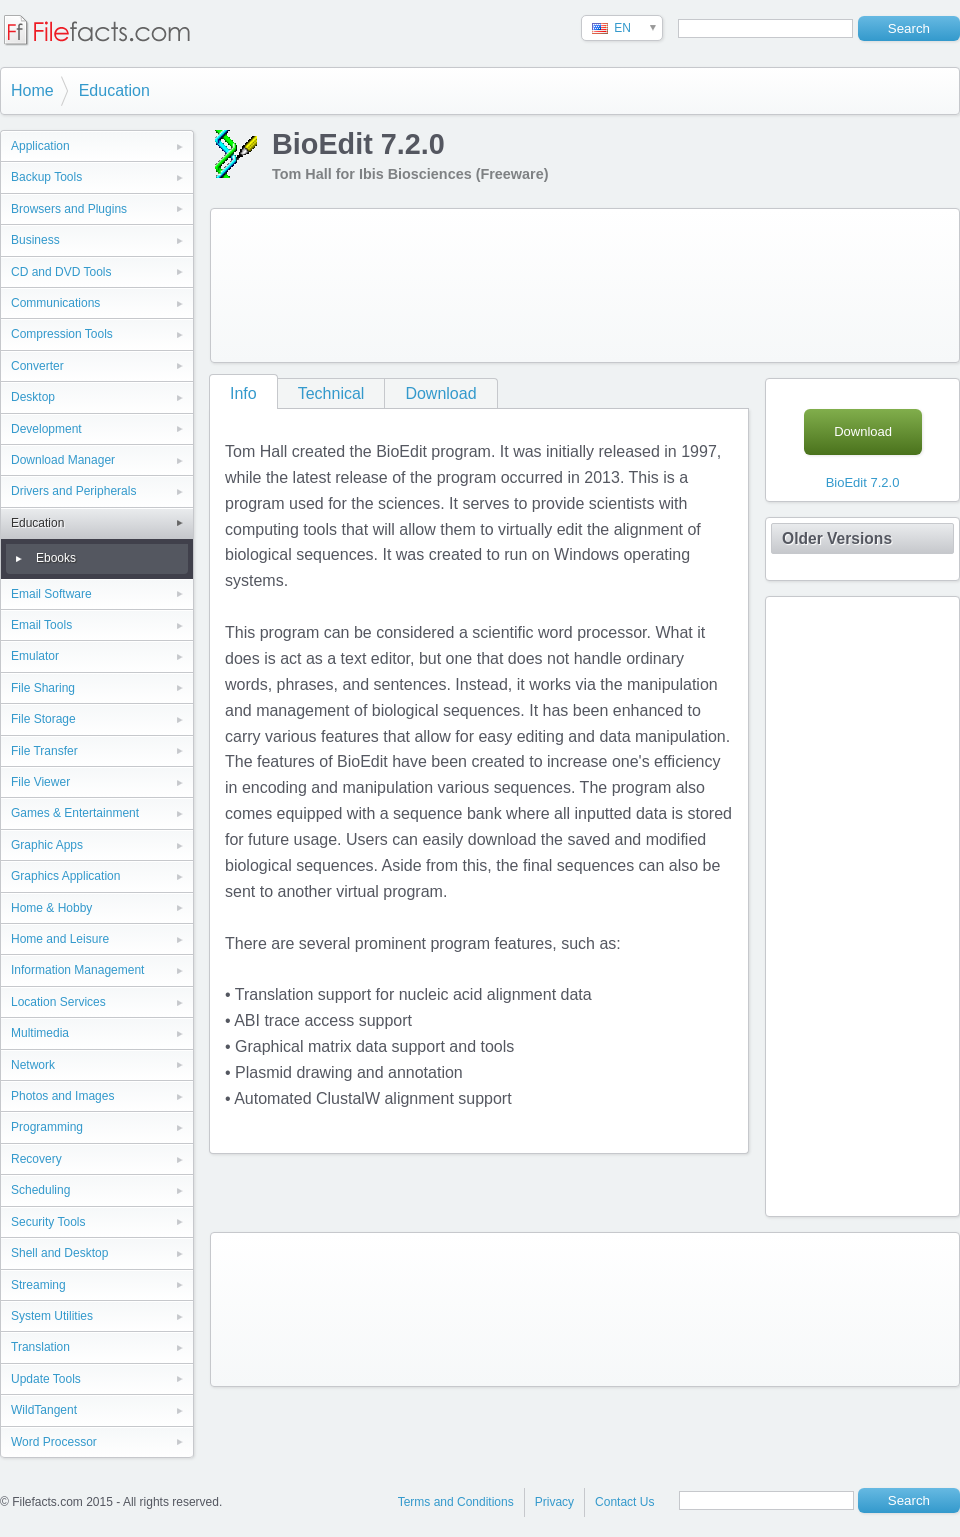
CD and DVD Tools (61, 272)
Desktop (33, 397)
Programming (47, 1127)
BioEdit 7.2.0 (863, 482)
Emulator (35, 656)
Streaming (38, 1285)
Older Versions (837, 538)
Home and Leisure (60, 939)
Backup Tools (46, 177)
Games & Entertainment (75, 813)
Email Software (51, 594)
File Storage (43, 719)
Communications (55, 303)
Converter (37, 366)
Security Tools (48, 1222)
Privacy (554, 1502)
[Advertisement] (298, 281)
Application (40, 146)
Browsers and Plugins (69, 209)
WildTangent (44, 1410)
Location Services (58, 1002)
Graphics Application (65, 876)
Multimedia (40, 1033)
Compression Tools (62, 334)
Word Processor (54, 1442)
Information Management (77, 970)
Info (243, 393)
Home (32, 90)
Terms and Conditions (456, 1502)
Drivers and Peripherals (73, 491)
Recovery (36, 1159)
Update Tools (46, 1379)
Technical (331, 393)
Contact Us (624, 1502)
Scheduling (40, 1190)
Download (440, 393)
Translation (40, 1347)
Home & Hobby (51, 908)
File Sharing (43, 688)
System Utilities (52, 1316)
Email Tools (41, 625)
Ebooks (56, 558)
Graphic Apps (47, 845)
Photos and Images (62, 1096)
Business (35, 240)
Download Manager (63, 460)
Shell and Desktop (59, 1253)
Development (46, 429)
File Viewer (40, 782)
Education (114, 90)
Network (33, 1065)
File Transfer (44, 751)
